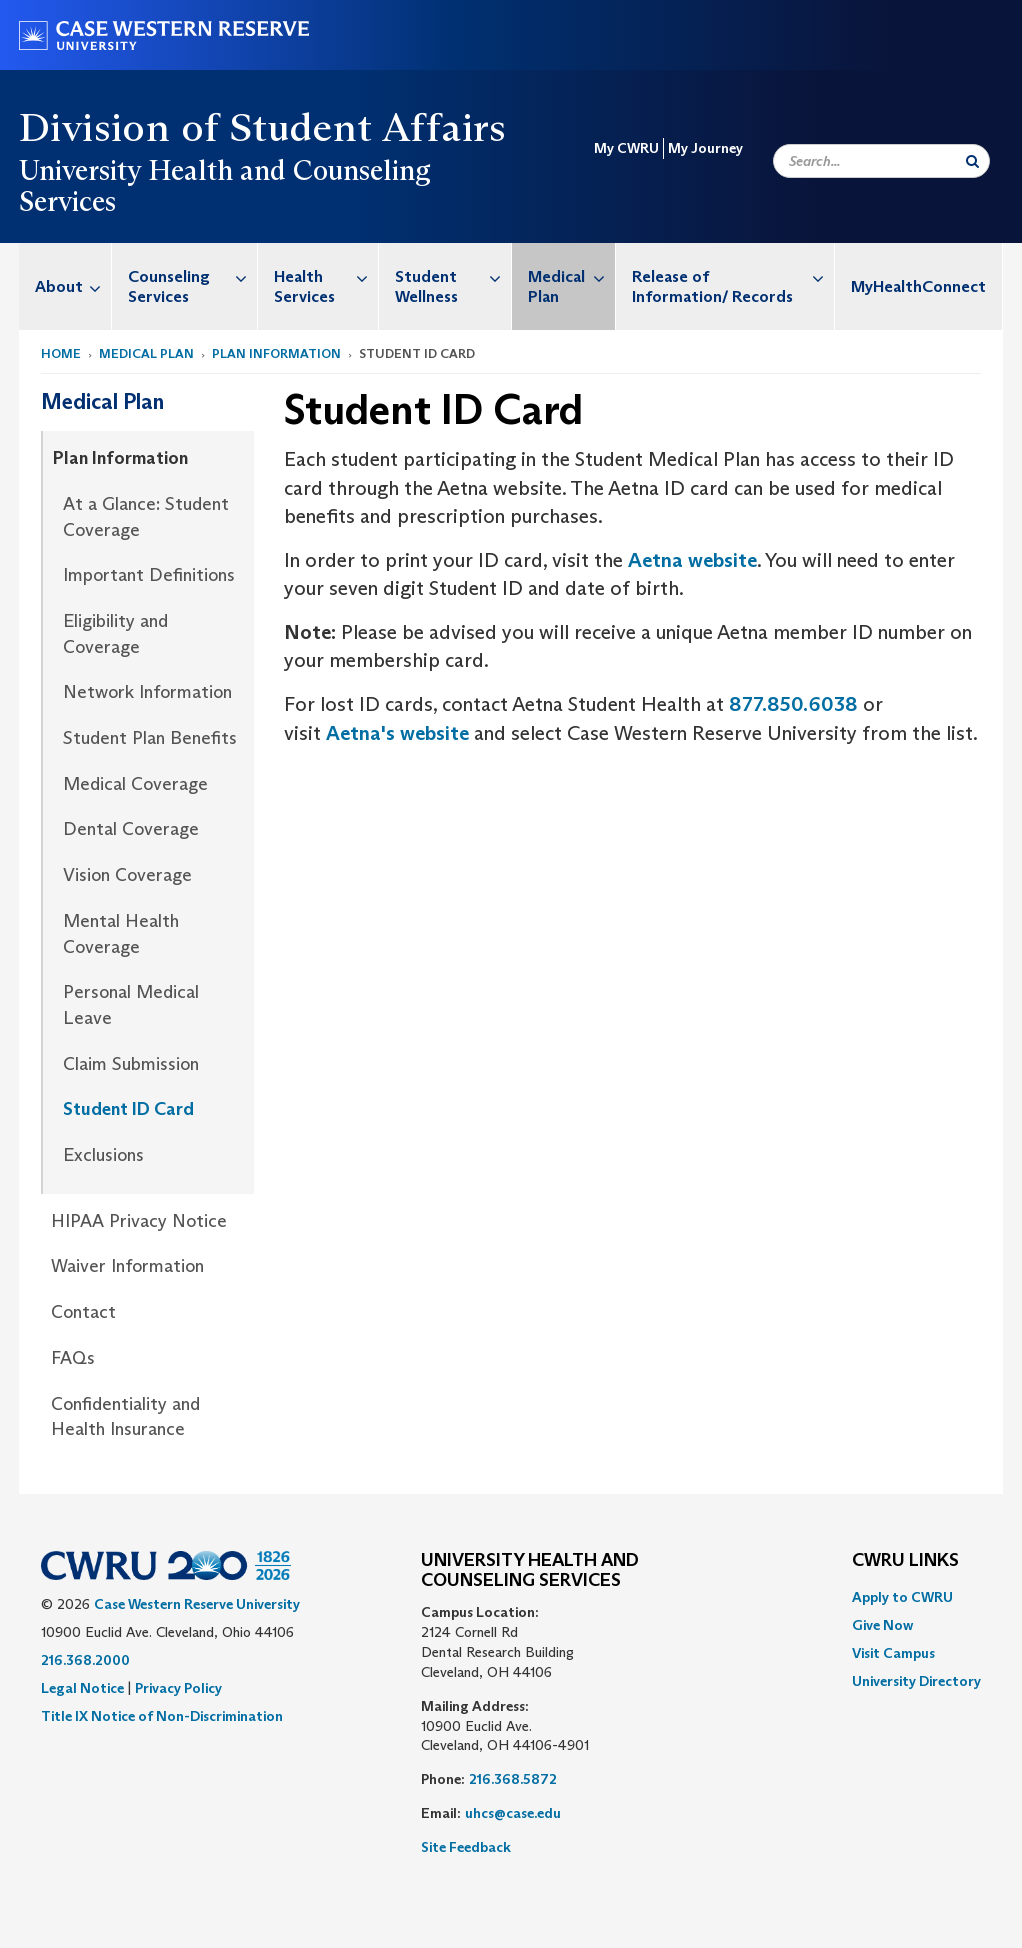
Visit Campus (893, 1653)
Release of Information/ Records (733, 276)
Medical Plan (571, 276)
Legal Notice (82, 1688)
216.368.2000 (85, 1660)
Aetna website (692, 560)
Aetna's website (397, 733)
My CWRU (626, 148)
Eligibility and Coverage (115, 634)
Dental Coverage (131, 829)
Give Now (882, 1625)
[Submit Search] (972, 161)
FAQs (73, 1358)
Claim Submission (131, 1064)
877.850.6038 (793, 704)
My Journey (705, 148)
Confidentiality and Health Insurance (125, 1417)
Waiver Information (127, 1266)
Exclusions (103, 1155)
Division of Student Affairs (263, 127)
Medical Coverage (135, 784)
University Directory (916, 1681)
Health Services (326, 276)
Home (61, 353)
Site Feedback (466, 1847)
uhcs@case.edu (513, 1813)
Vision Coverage (127, 875)
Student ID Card (128, 1109)
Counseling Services (192, 276)
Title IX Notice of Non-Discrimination (162, 1716)
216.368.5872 (513, 1779)
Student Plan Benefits (150, 738)
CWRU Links (905, 1561)
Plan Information (276, 353)
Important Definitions (149, 575)
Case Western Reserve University (197, 1604)
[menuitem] (65, 286)
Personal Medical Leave (131, 1005)
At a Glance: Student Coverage (146, 517)
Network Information (147, 692)
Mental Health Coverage (121, 934)
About (73, 286)
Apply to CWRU (902, 1597)
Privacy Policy (178, 1688)
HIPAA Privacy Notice (139, 1221)
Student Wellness (453, 276)
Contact (83, 1312)
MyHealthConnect (918, 286)
